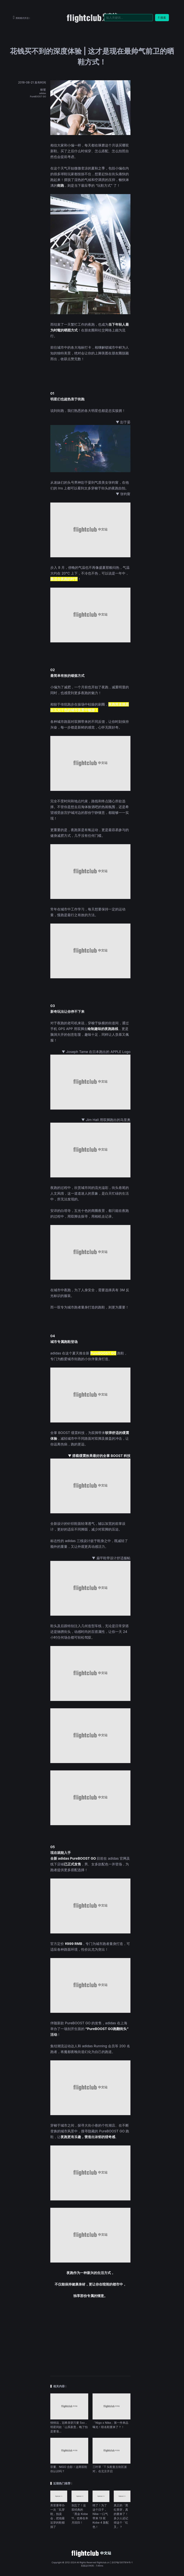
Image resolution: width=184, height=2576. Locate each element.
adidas (42, 93)
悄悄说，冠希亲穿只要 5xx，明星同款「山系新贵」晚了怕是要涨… (69, 2427)
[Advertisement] (90, 2334)
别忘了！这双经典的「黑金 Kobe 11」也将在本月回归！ (80, 2513)
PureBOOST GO (38, 96)
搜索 (162, 17)
